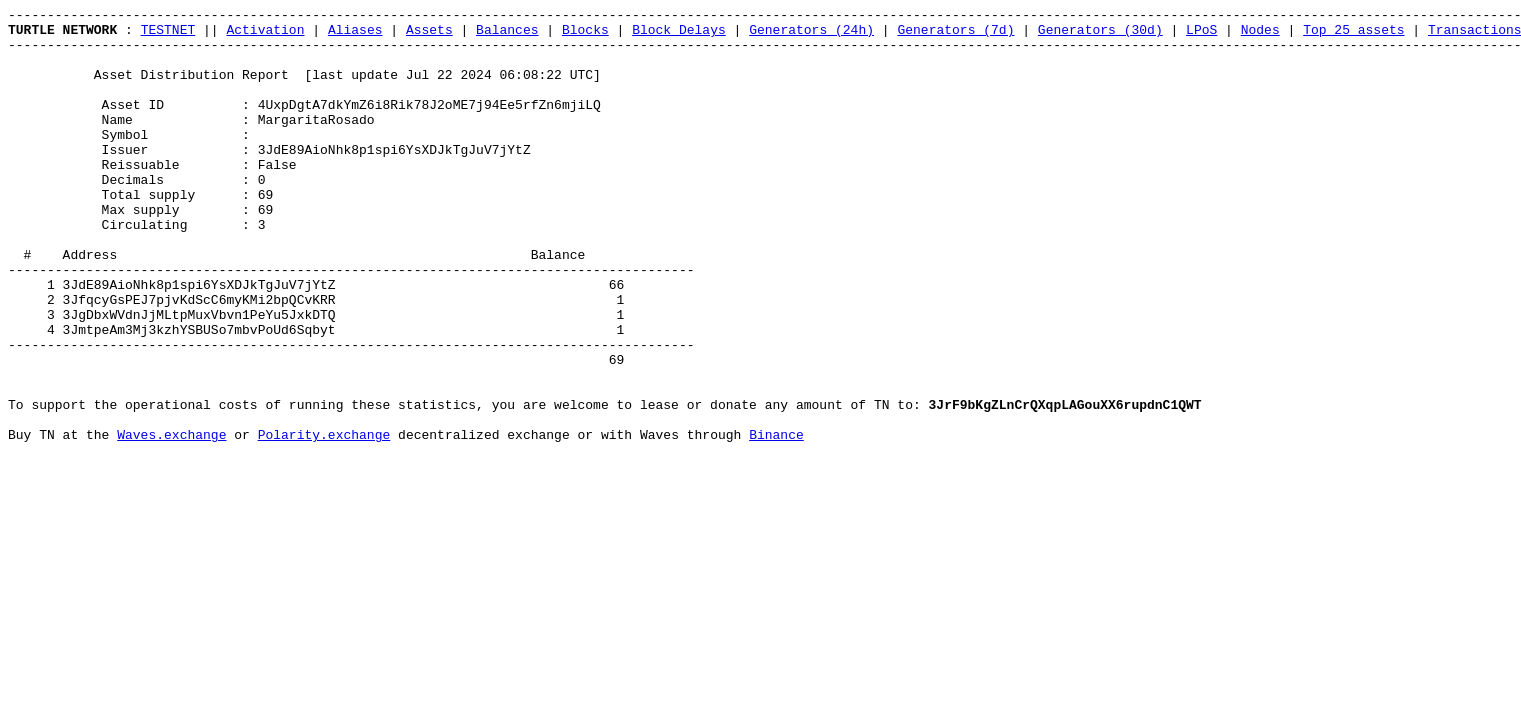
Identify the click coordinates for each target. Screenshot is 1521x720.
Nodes (1260, 35)
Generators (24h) (811, 35)
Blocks (585, 35)
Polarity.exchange (324, 521)
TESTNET (168, 35)
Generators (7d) (955, 35)
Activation (265, 35)
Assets (429, 35)
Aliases (355, 35)
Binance (776, 521)
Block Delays (679, 35)
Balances (507, 35)
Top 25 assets (1353, 35)
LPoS (1201, 35)
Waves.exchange (171, 521)
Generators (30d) (1100, 35)
